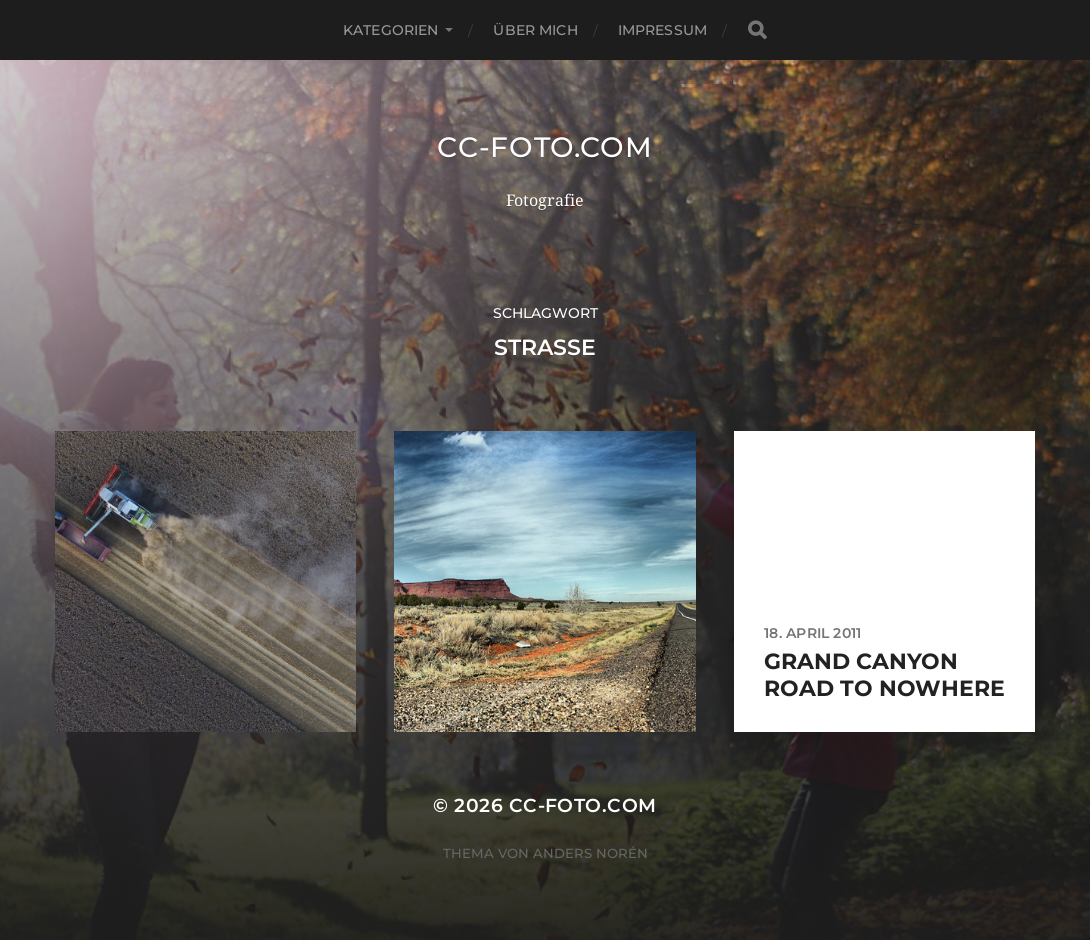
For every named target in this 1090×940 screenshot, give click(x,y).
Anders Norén (590, 853)
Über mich (535, 30)
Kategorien (390, 30)
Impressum (662, 30)
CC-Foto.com (545, 147)
